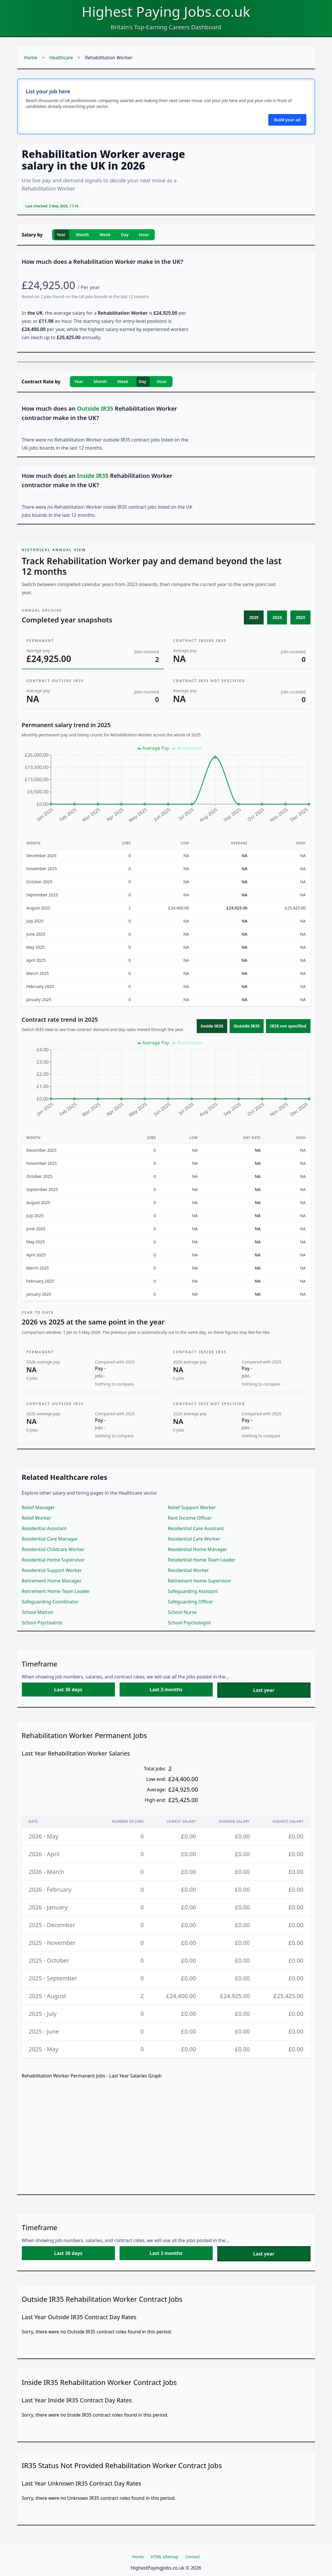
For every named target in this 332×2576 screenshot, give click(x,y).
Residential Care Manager (50, 1539)
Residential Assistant (44, 1528)
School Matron (38, 1612)
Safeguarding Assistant (193, 1591)
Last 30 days (68, 1689)
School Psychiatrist (42, 1622)
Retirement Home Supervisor (199, 1581)
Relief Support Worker (192, 1507)
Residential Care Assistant (196, 1528)
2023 (300, 617)
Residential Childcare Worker (53, 1549)
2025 (253, 617)
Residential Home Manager (197, 1549)
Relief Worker (36, 1518)
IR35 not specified (288, 1026)
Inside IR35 (212, 1026)
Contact (192, 2556)
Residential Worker (188, 1570)
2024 (277, 617)
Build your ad (287, 119)
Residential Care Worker (194, 1539)
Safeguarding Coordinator (50, 1601)
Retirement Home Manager (52, 1581)
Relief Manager (38, 1507)
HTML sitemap (164, 2556)
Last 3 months (166, 1689)
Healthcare (61, 57)
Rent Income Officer (190, 1518)
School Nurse (182, 1612)
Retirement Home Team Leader (56, 1591)
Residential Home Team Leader (202, 1560)
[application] (166, 786)
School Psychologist (189, 1622)
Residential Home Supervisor (53, 1560)
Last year (263, 1690)
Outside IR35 (247, 1026)
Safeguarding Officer (190, 1601)
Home (31, 57)
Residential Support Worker (52, 1570)
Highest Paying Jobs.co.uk (166, 11)
